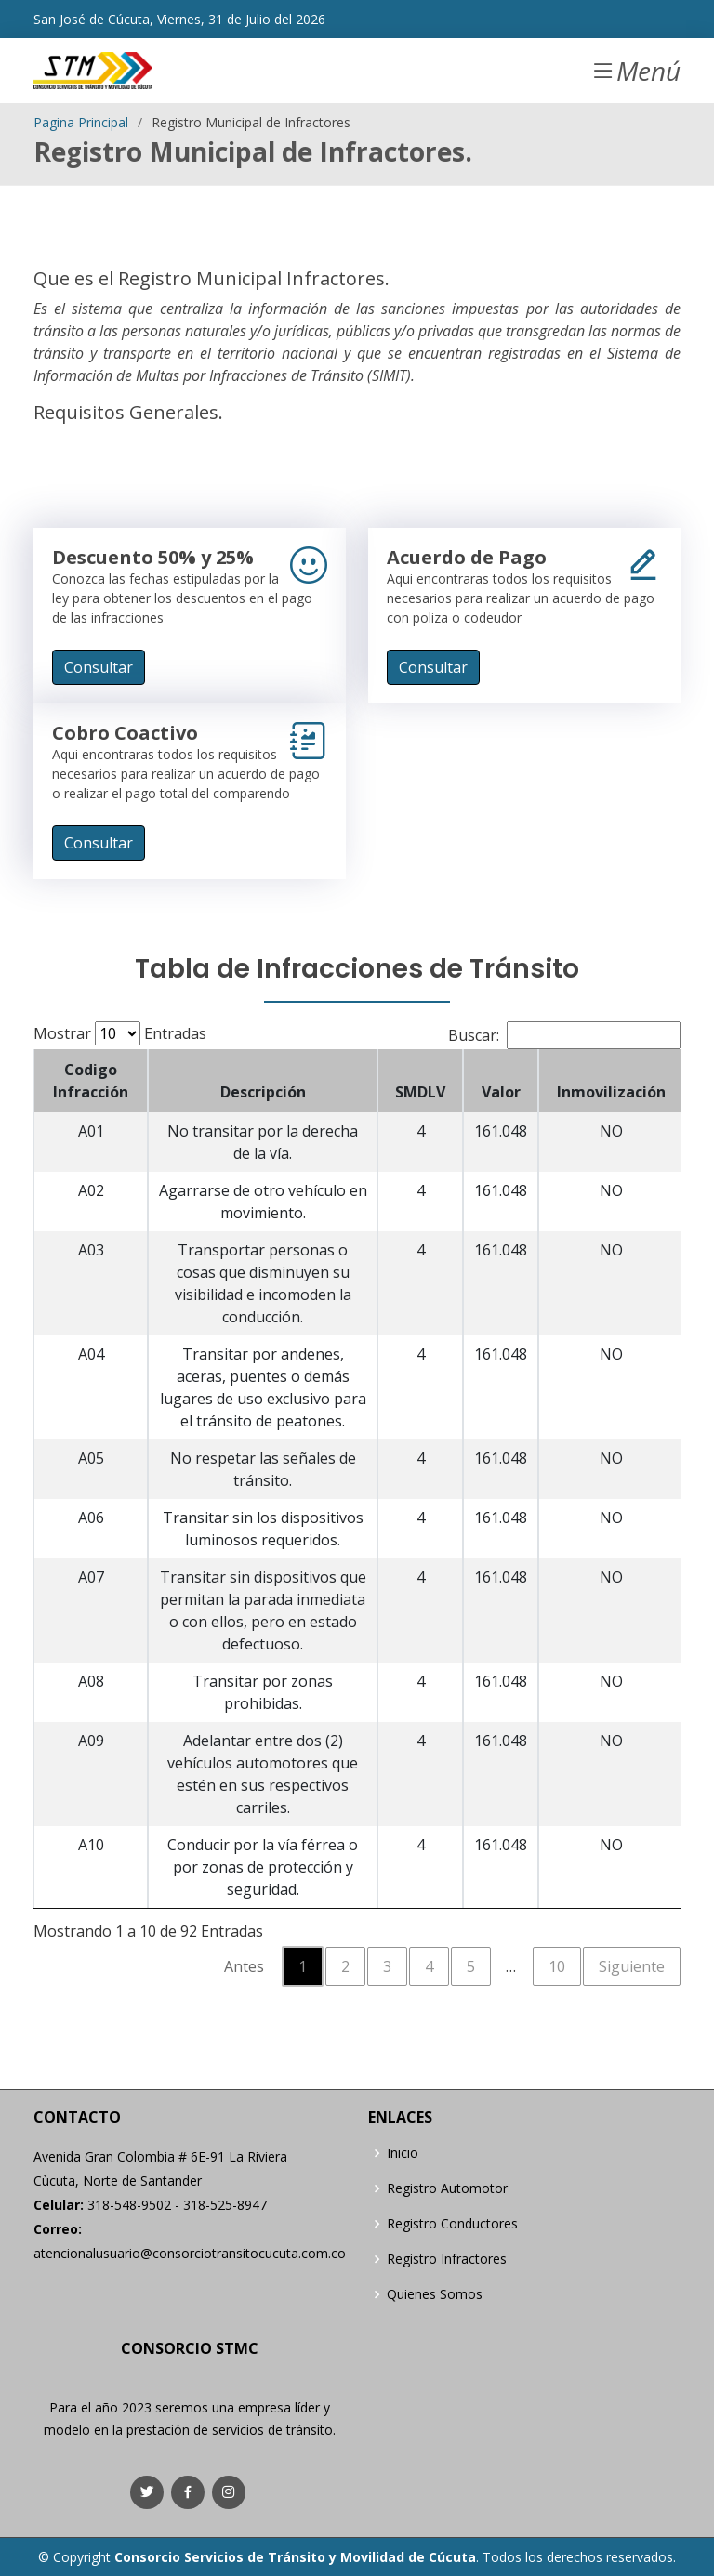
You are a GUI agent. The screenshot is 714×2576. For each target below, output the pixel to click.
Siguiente (632, 1966)
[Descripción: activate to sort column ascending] (262, 1080)
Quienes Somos (435, 2294)
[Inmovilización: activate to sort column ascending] (610, 1080)
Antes (244, 1966)
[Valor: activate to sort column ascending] (500, 1080)
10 (557, 1966)
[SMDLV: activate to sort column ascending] (420, 1080)
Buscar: (564, 1035)
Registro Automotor (447, 2188)
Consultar (98, 667)
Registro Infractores (447, 2259)
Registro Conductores (452, 2223)
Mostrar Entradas (119, 1033)
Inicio (402, 2153)
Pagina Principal (80, 122)
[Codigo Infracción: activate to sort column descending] (90, 1080)
